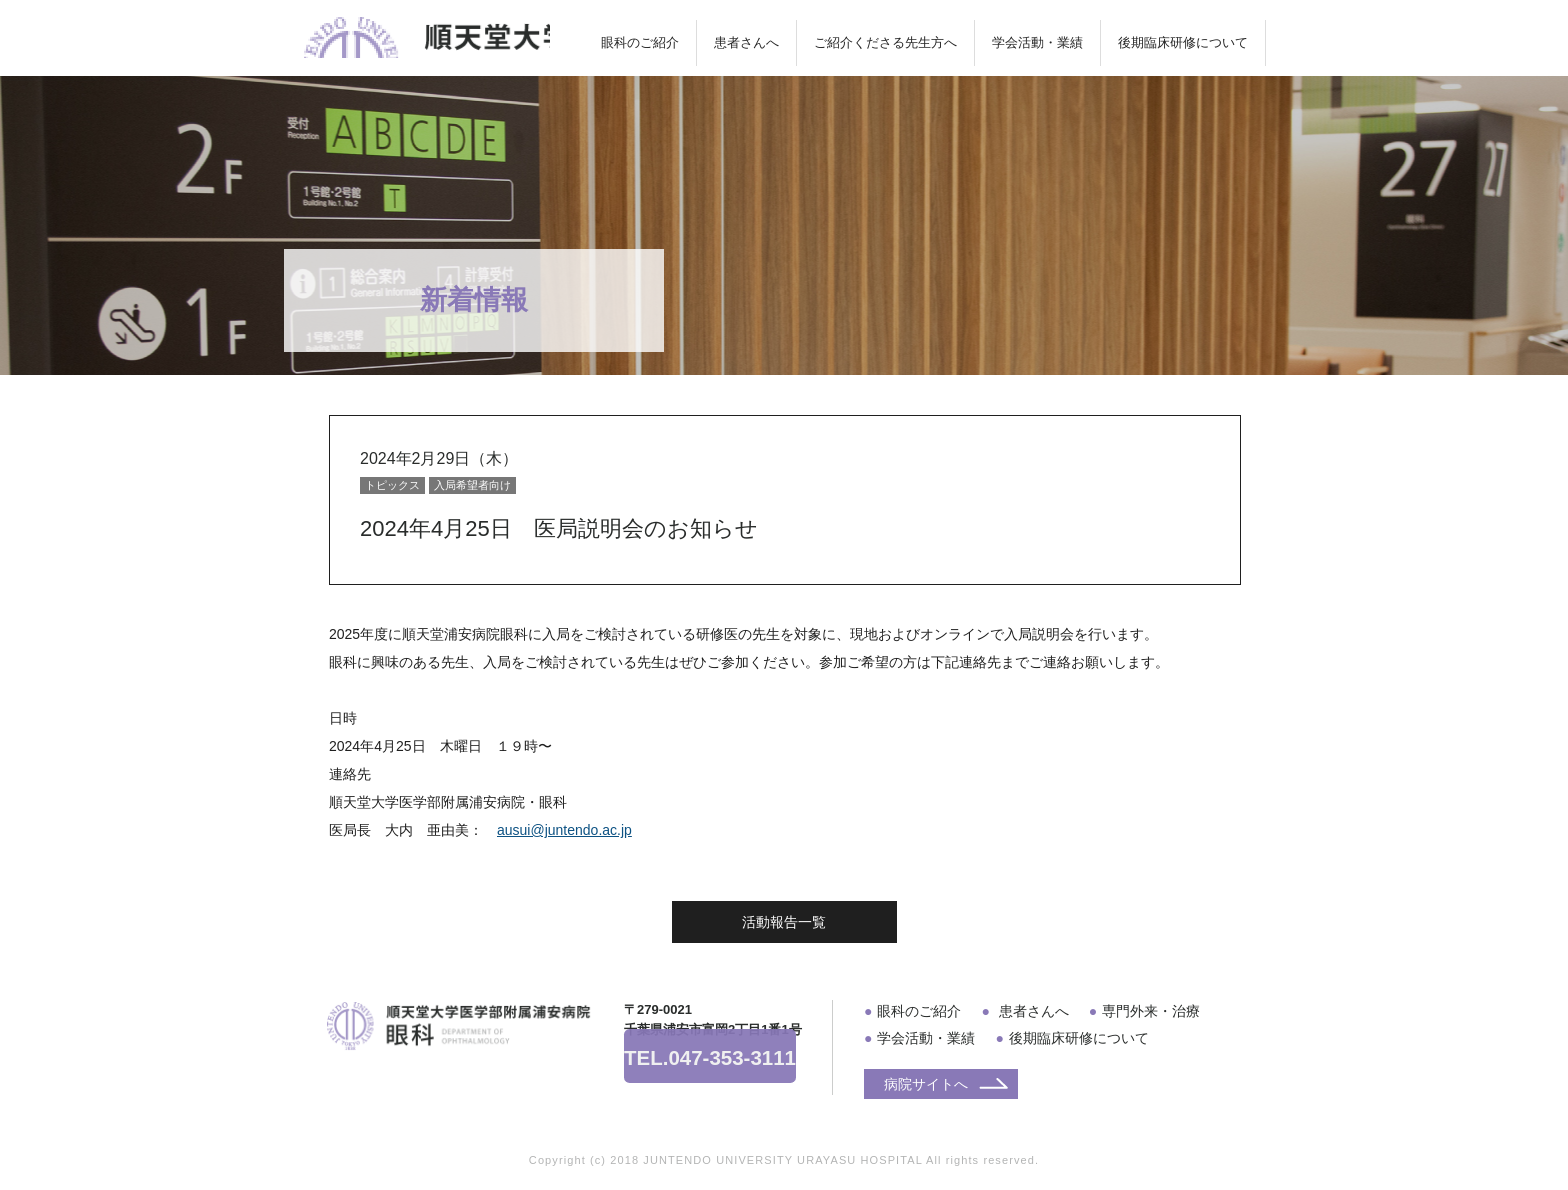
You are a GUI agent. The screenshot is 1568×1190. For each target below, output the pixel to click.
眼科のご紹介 (640, 42)
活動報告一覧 (784, 922)
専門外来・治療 (1151, 1011)
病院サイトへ (926, 1084)
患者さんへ (746, 42)
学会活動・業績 (1037, 42)
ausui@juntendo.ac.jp (564, 830)
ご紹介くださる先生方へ (885, 42)
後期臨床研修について (1183, 42)
